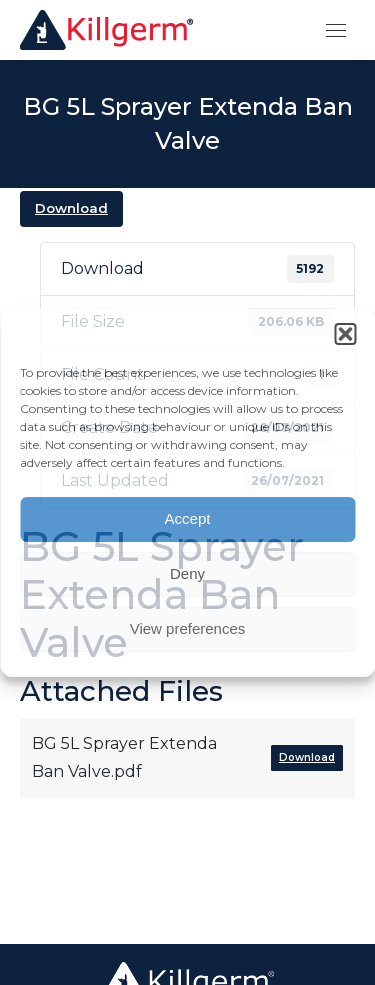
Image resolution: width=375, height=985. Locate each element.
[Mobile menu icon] (336, 30)
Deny (187, 573)
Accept (188, 518)
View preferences (188, 628)
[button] (345, 334)
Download (71, 208)
